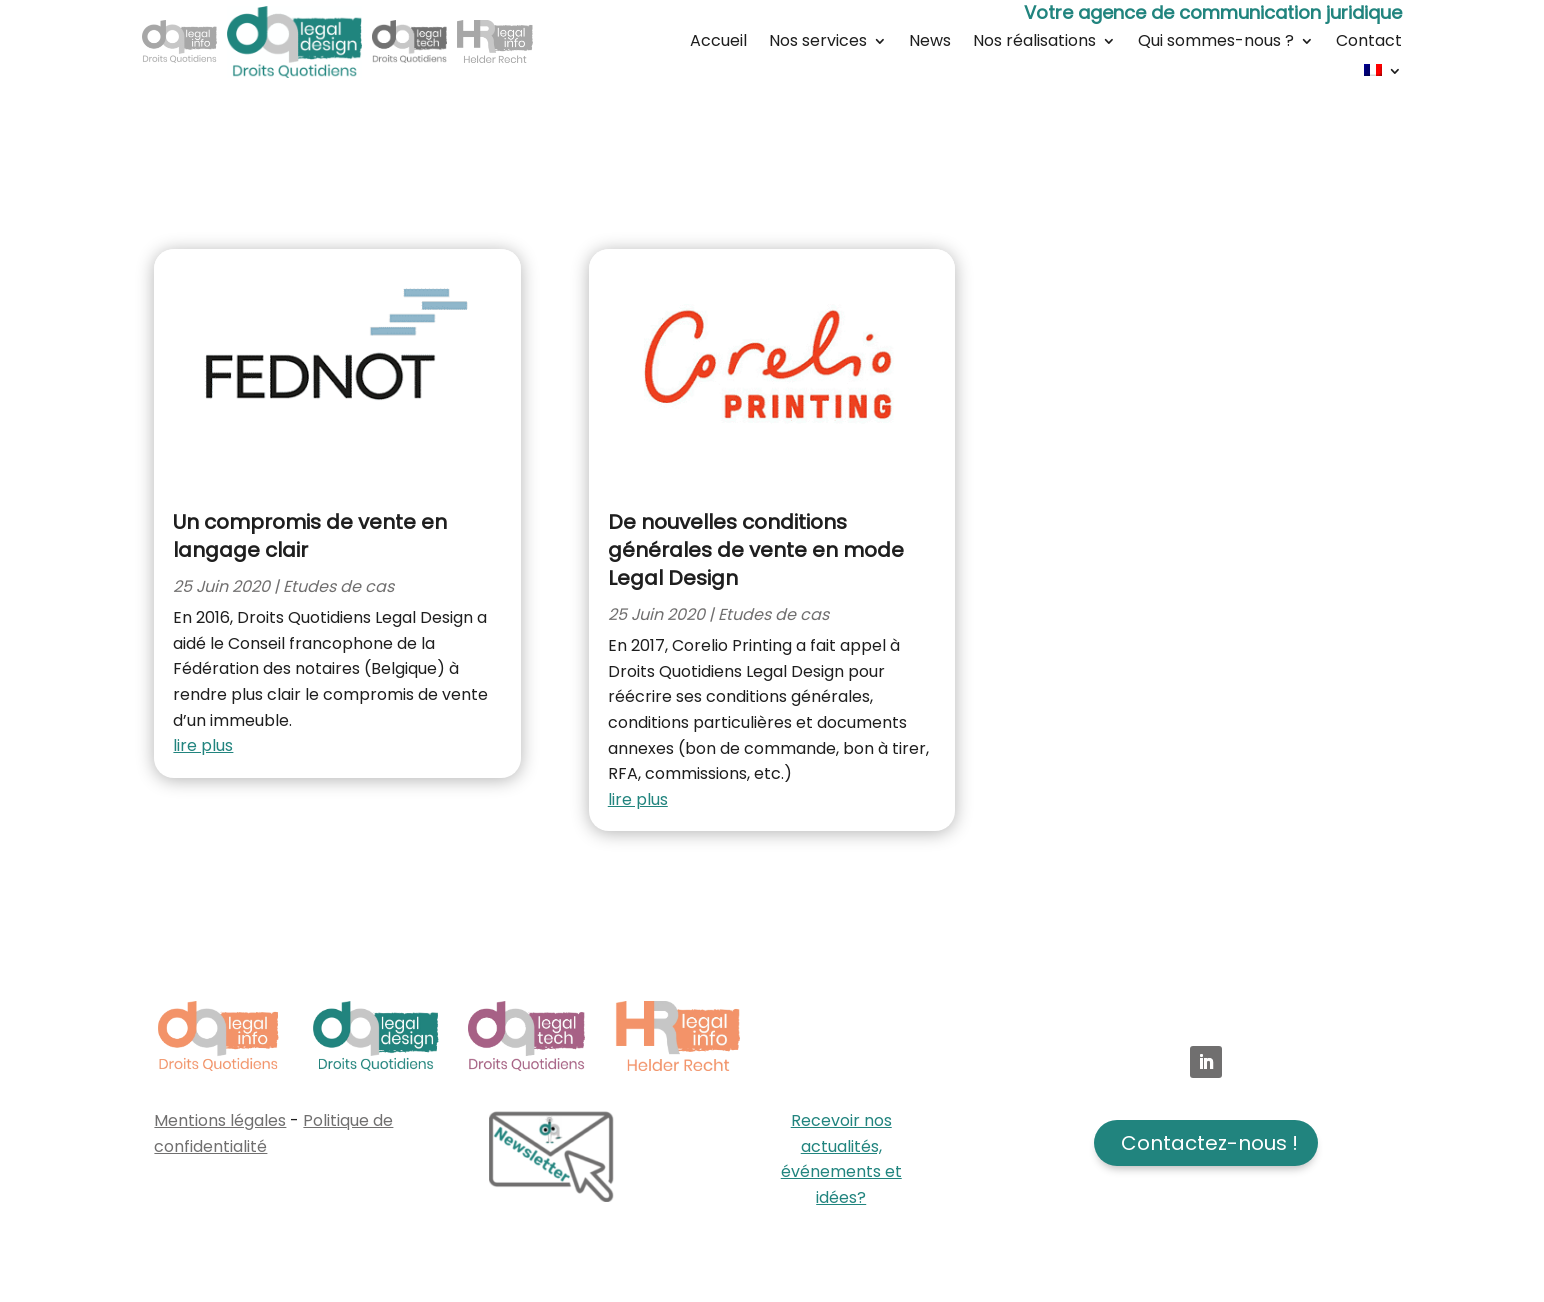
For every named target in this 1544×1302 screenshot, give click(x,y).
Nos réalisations (1034, 43)
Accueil (718, 43)
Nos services (818, 43)
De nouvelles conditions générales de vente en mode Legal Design (756, 550)
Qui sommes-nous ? (1216, 43)
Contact (1369, 43)
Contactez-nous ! (1209, 1143)
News (930, 43)
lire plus (203, 745)
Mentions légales (220, 1120)
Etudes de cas (338, 586)
